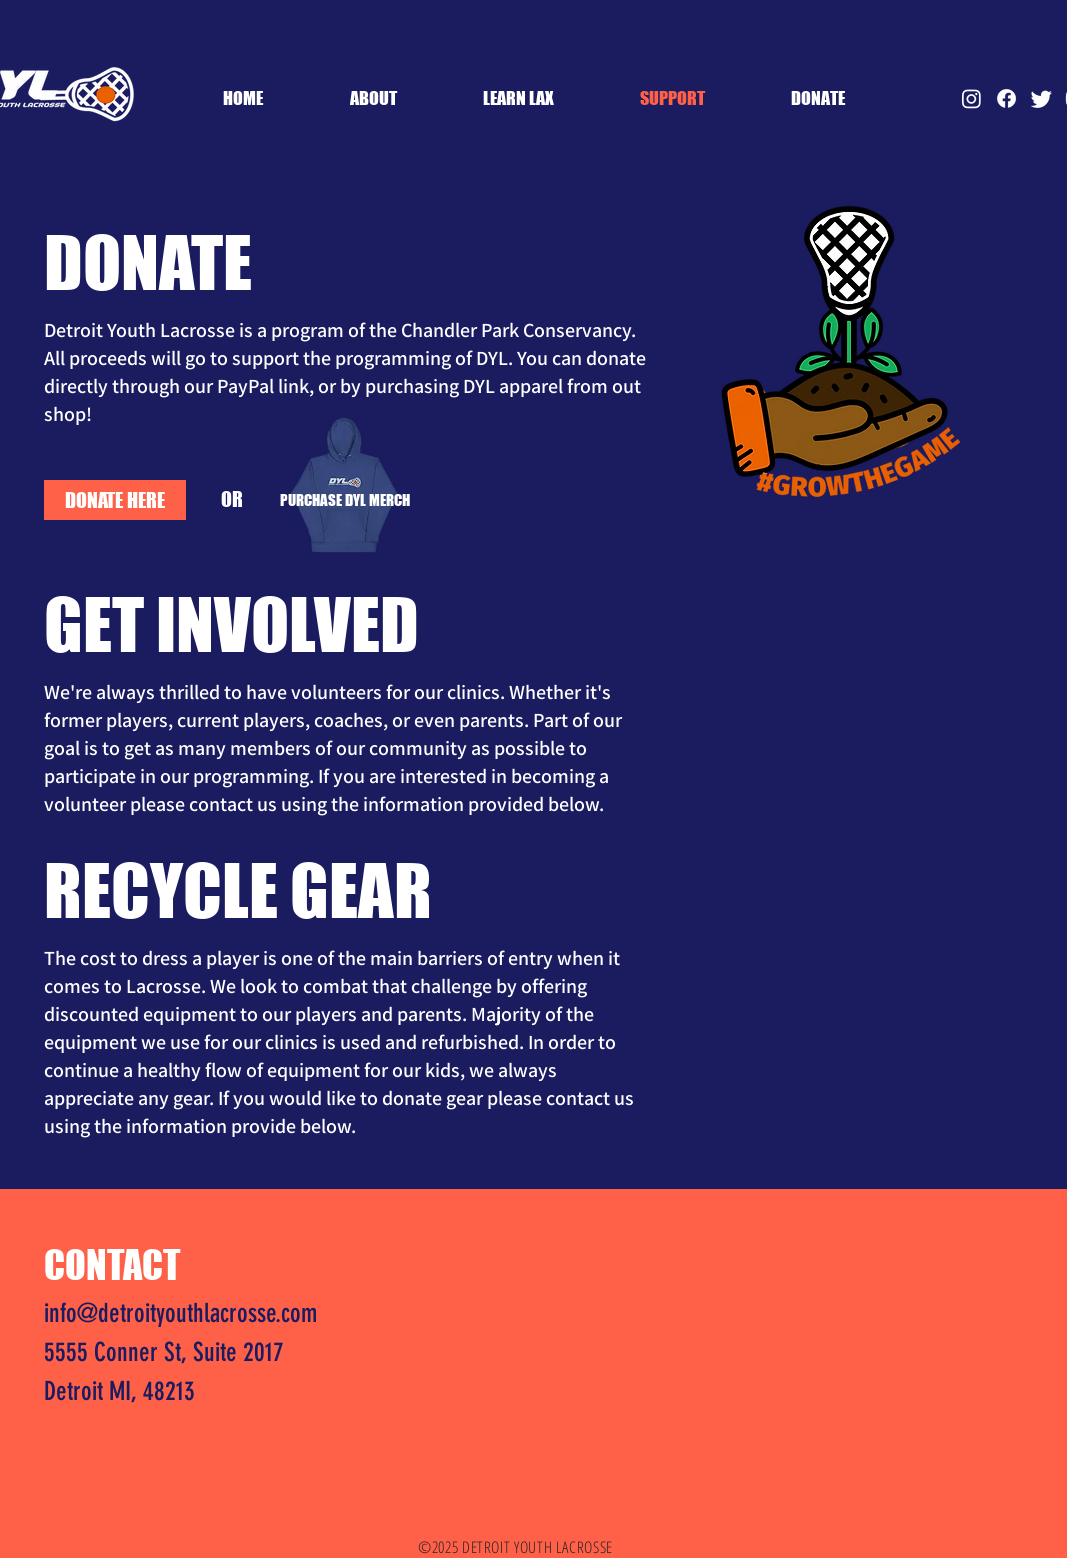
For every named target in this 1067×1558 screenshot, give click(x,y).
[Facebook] (1006, 98)
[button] (518, 98)
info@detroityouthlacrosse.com (180, 1313)
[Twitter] (1041, 98)
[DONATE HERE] (115, 500)
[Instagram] (971, 98)
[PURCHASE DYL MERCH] (345, 500)
